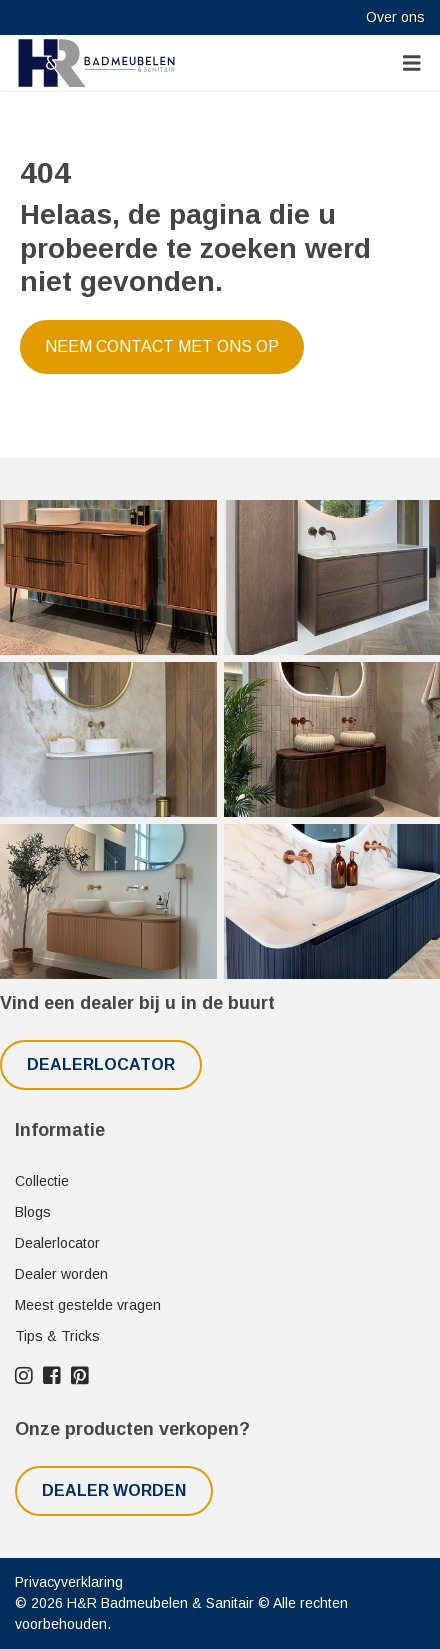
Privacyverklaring (69, 1582)
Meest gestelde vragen (88, 1305)
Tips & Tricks (57, 1336)
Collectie (42, 1181)
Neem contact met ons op (162, 346)
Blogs (33, 1212)
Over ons (395, 17)
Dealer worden (61, 1274)
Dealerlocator (101, 1064)
